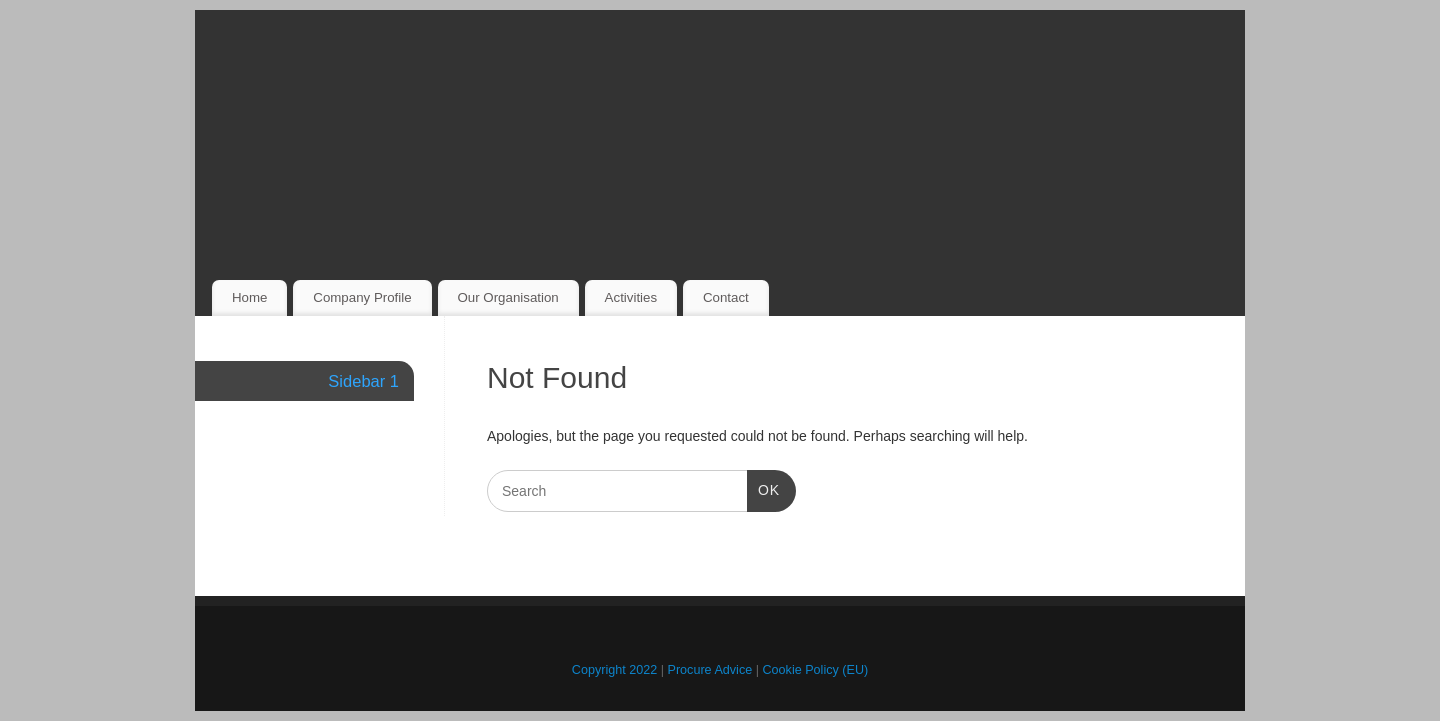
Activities (631, 297)
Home (249, 297)
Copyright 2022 (614, 670)
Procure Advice (710, 670)
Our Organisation (507, 297)
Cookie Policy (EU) (816, 670)
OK (763, 488)
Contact (726, 297)
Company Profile (362, 297)
